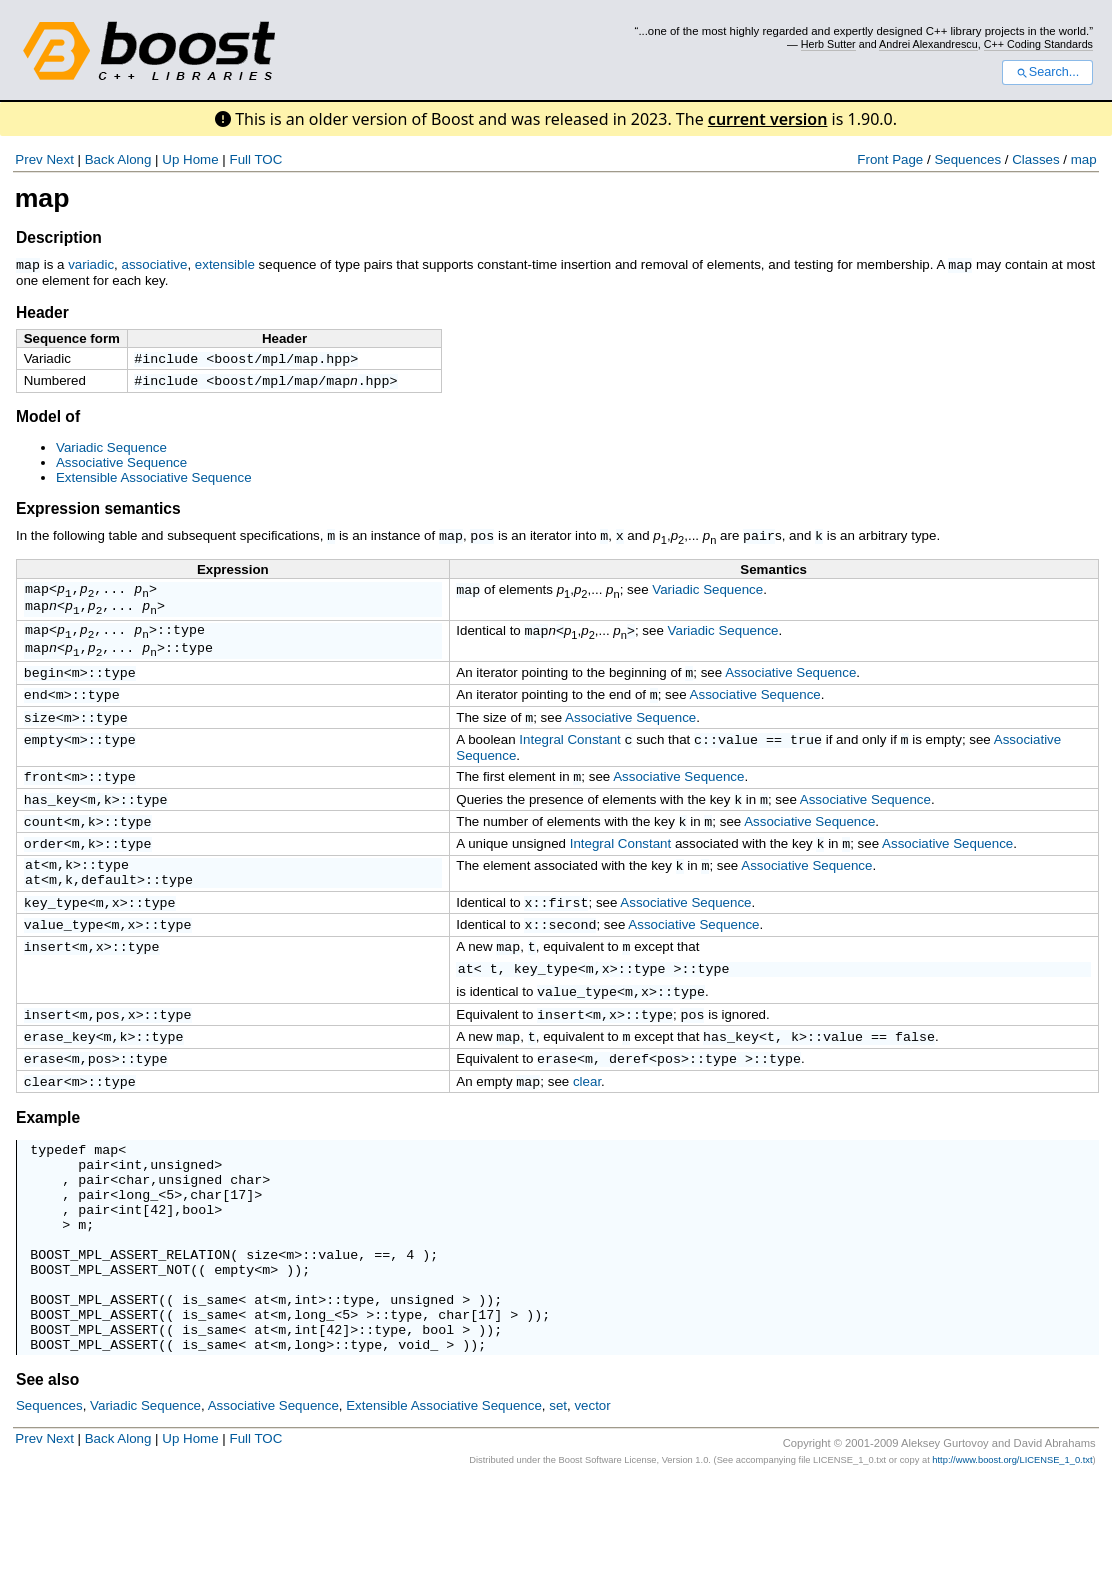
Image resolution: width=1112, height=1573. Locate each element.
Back (100, 159)
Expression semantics (98, 511)
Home (201, 159)
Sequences (967, 159)
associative (154, 264)
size (40, 738)
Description (59, 237)
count (44, 850)
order (44, 874)
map (1084, 159)
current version (768, 119)
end (36, 713)
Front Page (890, 159)
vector (592, 1497)
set (558, 1497)
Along (134, 159)
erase (44, 1106)
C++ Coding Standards (1038, 44)
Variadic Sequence (111, 450)
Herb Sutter (828, 44)
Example (48, 1167)
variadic (91, 264)
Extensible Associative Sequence (154, 480)
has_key (52, 826)
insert (48, 989)
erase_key (60, 1082)
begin (44, 689)
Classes (1035, 159)
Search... (1047, 72)
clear (44, 1131)
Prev (28, 159)
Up (170, 159)
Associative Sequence (121, 465)
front (44, 801)
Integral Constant (570, 762)
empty (44, 762)
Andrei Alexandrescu (928, 44)
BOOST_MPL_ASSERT (94, 1382)
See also (47, 1471)
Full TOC (255, 159)
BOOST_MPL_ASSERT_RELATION (130, 1328)
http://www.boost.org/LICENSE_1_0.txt (1012, 1552)
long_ (138, 1256)
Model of (48, 419)
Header (42, 311)
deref (629, 1106)
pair (759, 538)
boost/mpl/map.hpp (282, 359)
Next (59, 159)
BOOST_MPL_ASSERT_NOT (110, 1346)
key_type (56, 941)
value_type (64, 965)
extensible (225, 264)
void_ (418, 1436)
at (33, 898)
